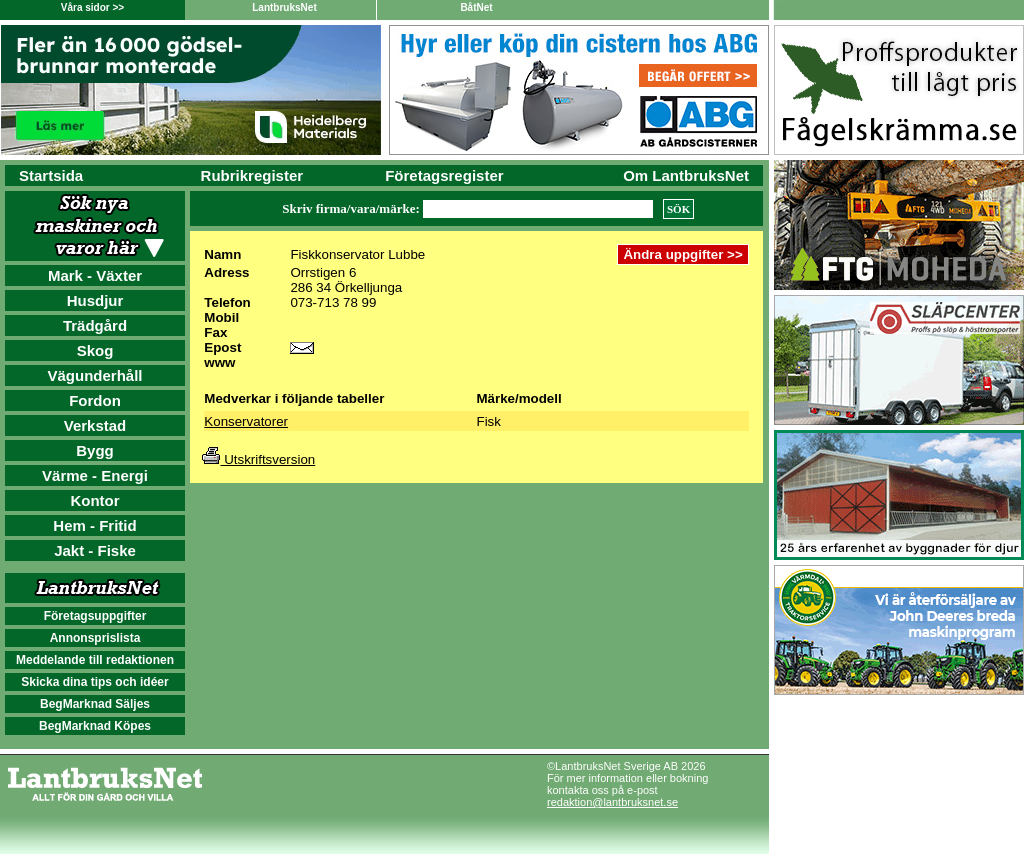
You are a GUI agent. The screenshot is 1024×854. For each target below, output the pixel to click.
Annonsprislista (95, 638)
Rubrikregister (252, 175)
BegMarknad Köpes (95, 726)
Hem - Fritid (94, 525)
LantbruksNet (284, 7)
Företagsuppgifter (95, 616)
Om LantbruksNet (686, 175)
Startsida (51, 175)
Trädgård (95, 325)
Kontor (94, 500)
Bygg (95, 450)
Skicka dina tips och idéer (94, 682)
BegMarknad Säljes (95, 704)
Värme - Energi (95, 475)
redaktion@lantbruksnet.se (612, 802)
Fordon (95, 400)
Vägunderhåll (94, 375)
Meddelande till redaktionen (95, 660)
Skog (95, 350)
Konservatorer (246, 421)
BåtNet (476, 7)
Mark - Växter (95, 275)
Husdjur (95, 300)
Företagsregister (444, 175)
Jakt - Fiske (95, 550)
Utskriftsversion (258, 459)
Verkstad (95, 425)
